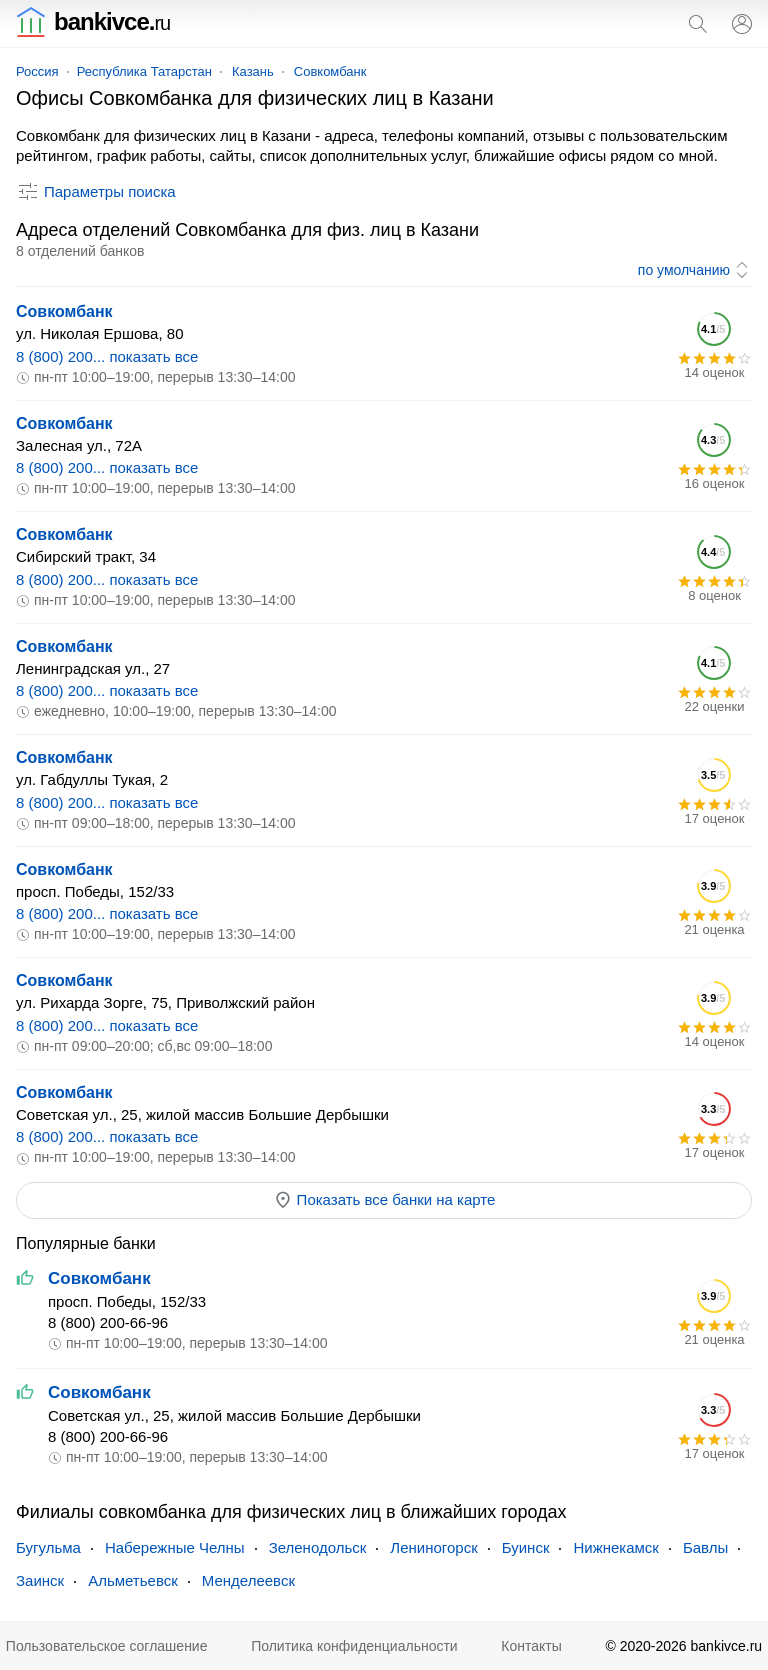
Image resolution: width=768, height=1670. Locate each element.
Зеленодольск (318, 1547)
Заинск (40, 1580)
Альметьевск (133, 1580)
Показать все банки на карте (384, 1200)
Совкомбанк (330, 71)
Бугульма (48, 1547)
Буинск (526, 1547)
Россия (37, 71)
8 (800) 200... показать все (107, 356)
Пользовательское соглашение (107, 1646)
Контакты (531, 1646)
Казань (253, 71)
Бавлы (705, 1547)
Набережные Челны (175, 1547)
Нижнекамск (615, 1547)
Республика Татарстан (144, 71)
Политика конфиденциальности (354, 1646)
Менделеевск (248, 1580)
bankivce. (93, 21)
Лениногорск (433, 1547)
